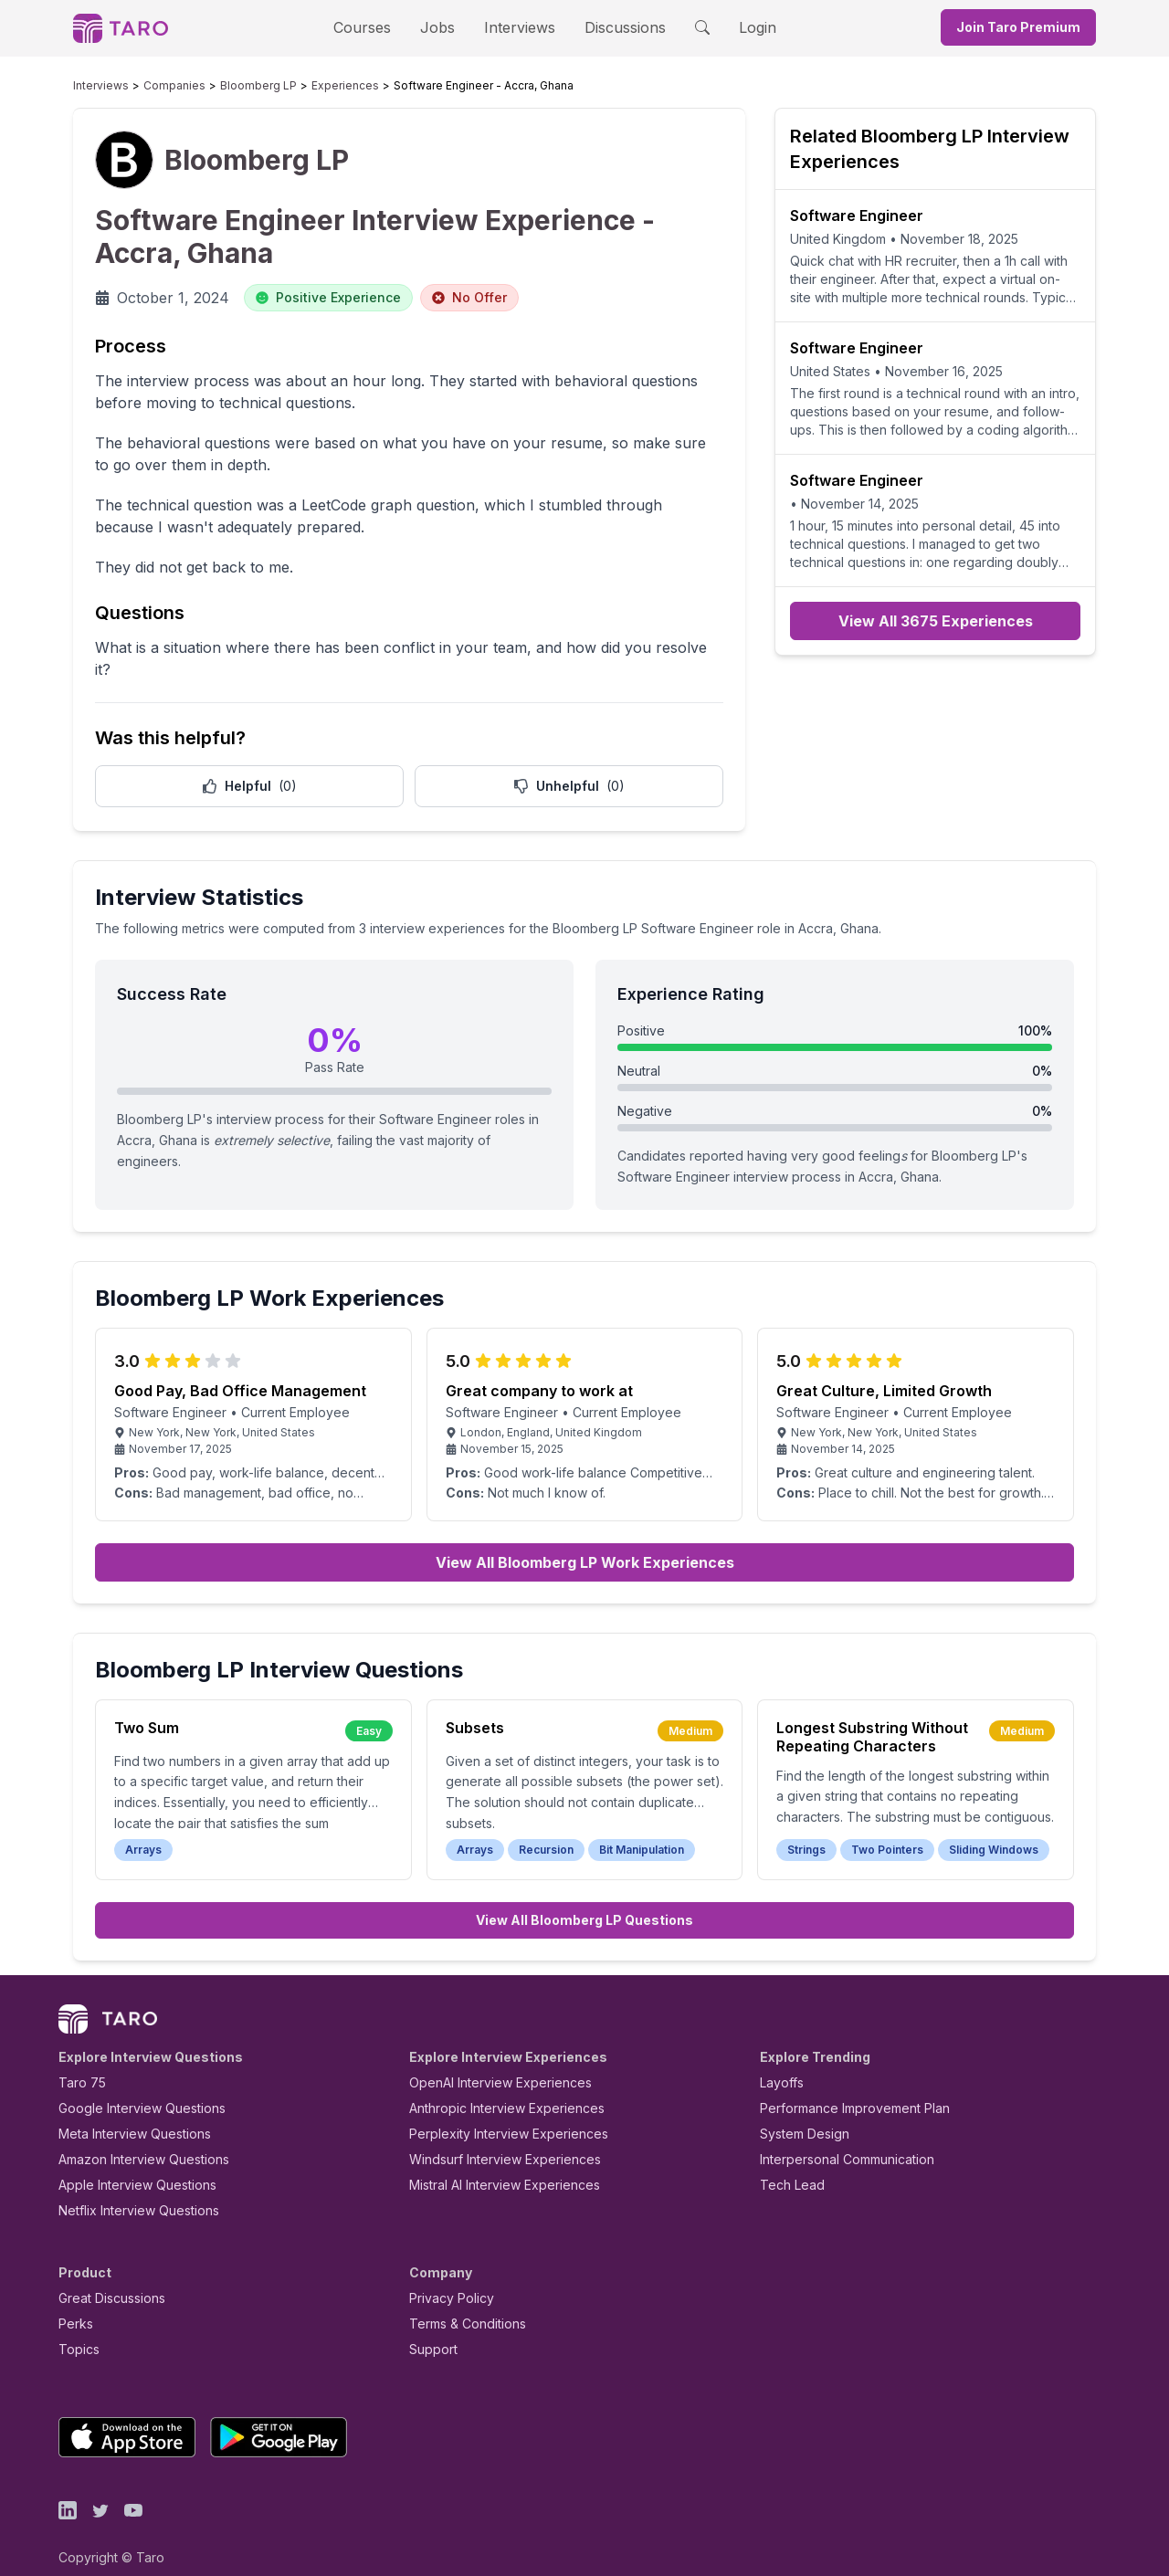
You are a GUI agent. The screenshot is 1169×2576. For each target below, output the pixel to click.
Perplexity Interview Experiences (494, 2113)
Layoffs (779, 2062)
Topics (75, 2329)
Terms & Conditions (461, 2303)
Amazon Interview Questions (133, 2139)
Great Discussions (105, 2278)
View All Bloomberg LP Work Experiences (585, 1542)
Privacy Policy (446, 2278)
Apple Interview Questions (127, 2164)
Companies (157, 85)
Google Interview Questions (130, 2088)
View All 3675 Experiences (935, 621)
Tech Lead (786, 2164)
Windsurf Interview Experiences (491, 2139)
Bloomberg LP (227, 85)
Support (429, 2329)
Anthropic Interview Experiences (494, 2088)
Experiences (301, 85)
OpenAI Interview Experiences (488, 2062)
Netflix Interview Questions (129, 2190)
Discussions (611, 27)
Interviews (517, 27)
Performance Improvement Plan (841, 2088)
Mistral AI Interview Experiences (494, 2164)
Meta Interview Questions (124, 2113)
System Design (798, 2113)
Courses (378, 27)
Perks (72, 2303)
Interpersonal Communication (836, 2139)
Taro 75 (78, 2062)
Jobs (443, 27)
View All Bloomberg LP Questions (584, 1900)
